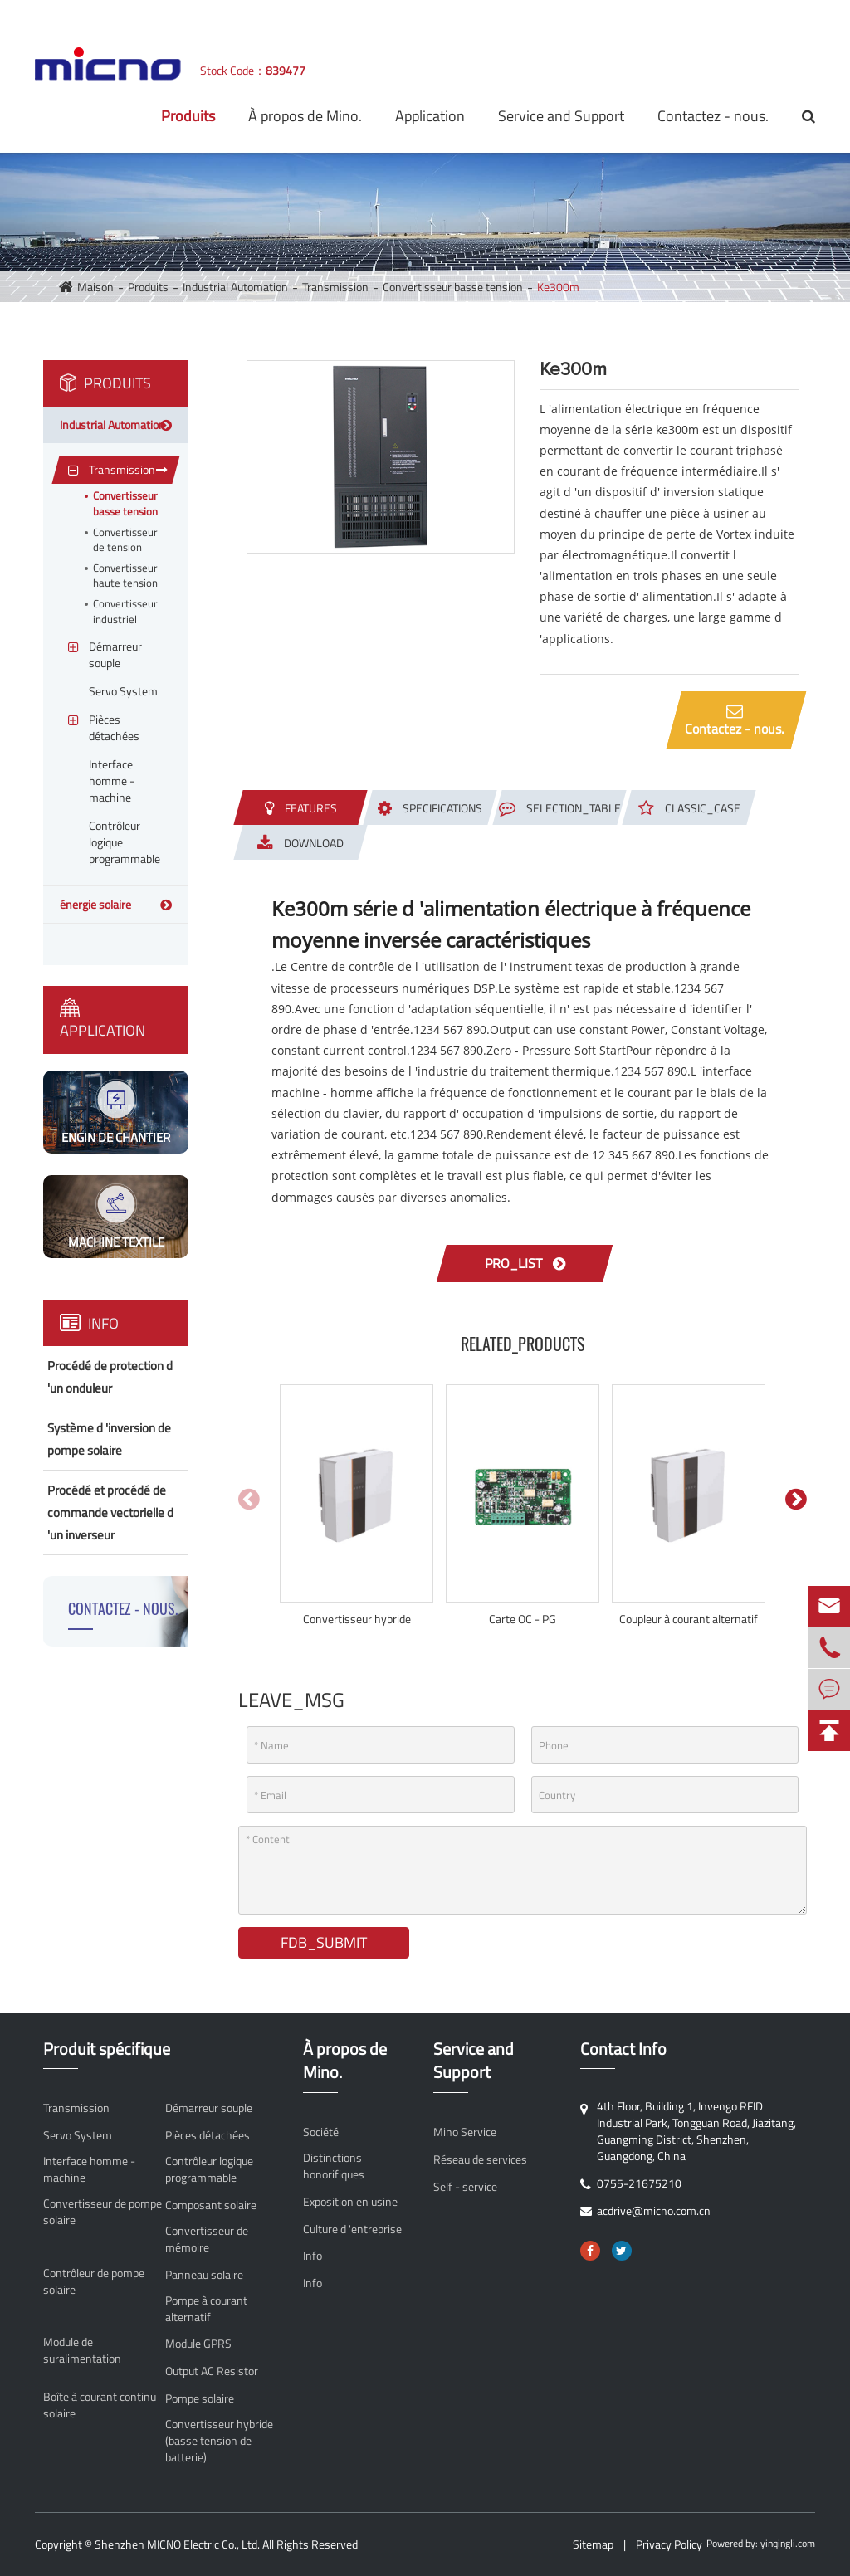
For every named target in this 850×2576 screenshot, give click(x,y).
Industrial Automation (235, 286)
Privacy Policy (669, 2544)
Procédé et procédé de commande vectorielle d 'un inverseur (110, 1512)
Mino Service (464, 2132)
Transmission (335, 286)
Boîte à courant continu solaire (99, 2405)
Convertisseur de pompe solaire (102, 2211)
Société (321, 2132)
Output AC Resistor (211, 2371)
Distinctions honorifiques (333, 2166)
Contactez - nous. (713, 116)
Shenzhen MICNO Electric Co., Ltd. (177, 2544)
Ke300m (558, 286)
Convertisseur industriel (125, 611)
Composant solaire (210, 2205)
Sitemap (593, 2544)
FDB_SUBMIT (324, 1942)
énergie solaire (95, 904)
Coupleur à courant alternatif (688, 1618)
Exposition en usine (350, 2201)
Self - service (465, 2186)
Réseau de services (480, 2159)
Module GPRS (198, 2343)
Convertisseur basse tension (453, 286)
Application (430, 116)
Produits (188, 116)
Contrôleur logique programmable (209, 2169)
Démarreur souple (208, 2108)
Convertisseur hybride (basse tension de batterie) (219, 2441)
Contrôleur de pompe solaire (93, 2281)
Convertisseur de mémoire (206, 2239)
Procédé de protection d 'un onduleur (110, 1377)
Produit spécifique (106, 2049)
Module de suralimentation (82, 2350)
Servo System (77, 2135)
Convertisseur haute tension (125, 575)
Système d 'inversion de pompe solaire (109, 1439)
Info (89, 1323)
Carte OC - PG (522, 1618)
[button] (796, 1498)
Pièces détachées (207, 2135)
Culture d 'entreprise (352, 2229)
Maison (95, 286)
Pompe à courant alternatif (206, 2308)
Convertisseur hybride (357, 1618)
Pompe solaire (199, 2398)
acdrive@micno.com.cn (238, 16)
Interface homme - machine (89, 2169)
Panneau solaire (204, 2274)
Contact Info (623, 2049)
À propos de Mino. (305, 116)
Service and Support (561, 116)
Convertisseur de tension (125, 539)
